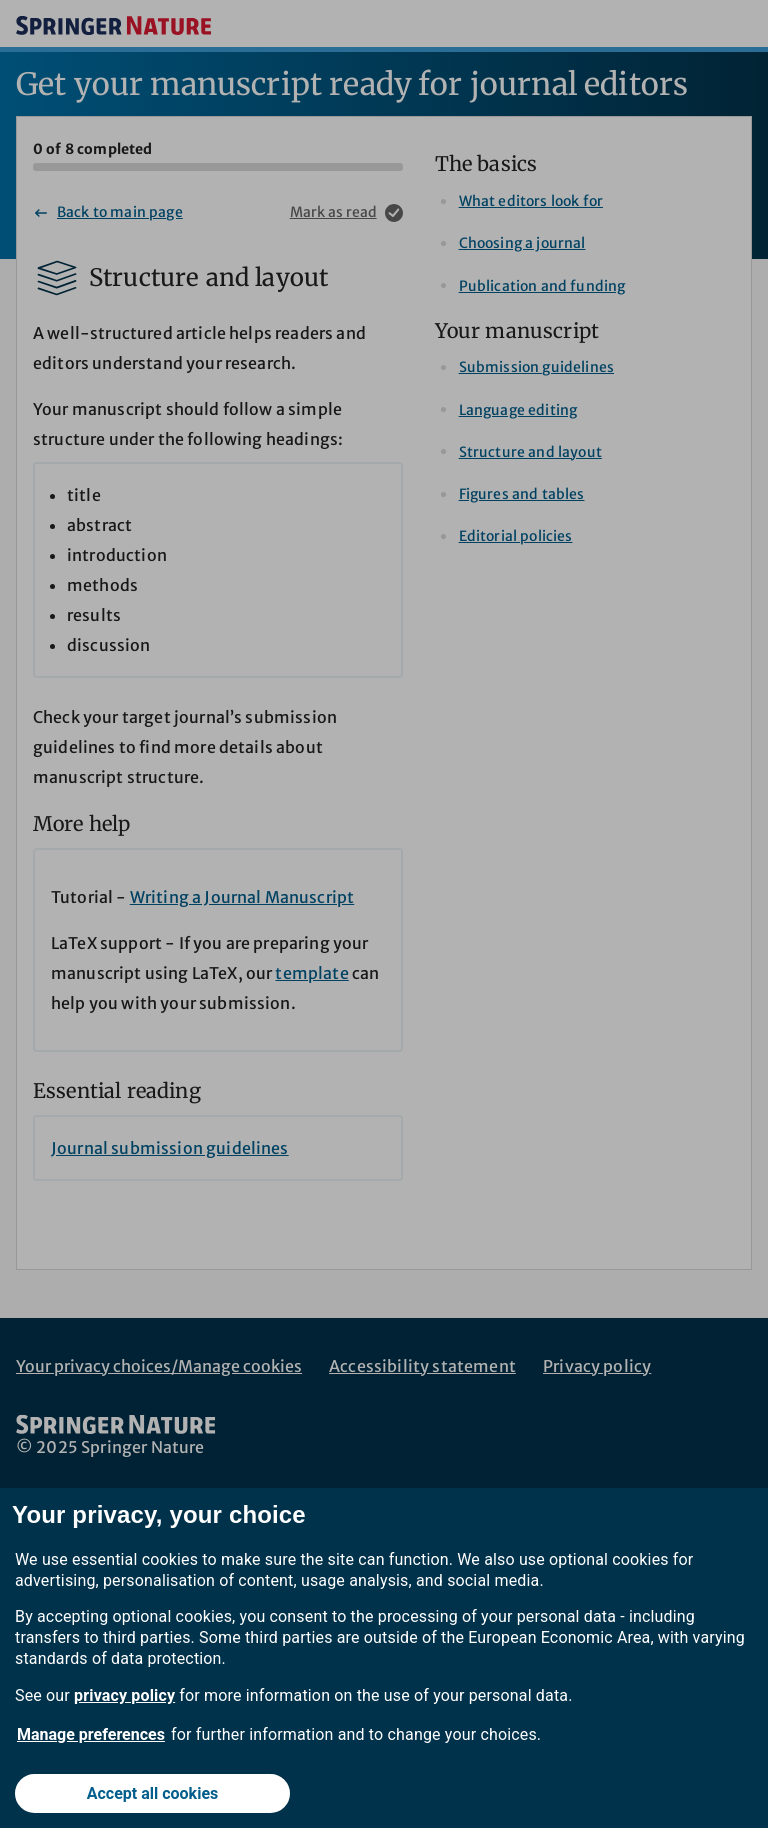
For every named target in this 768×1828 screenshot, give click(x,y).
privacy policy (124, 1695)
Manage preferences (91, 1734)
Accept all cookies (153, 1793)
